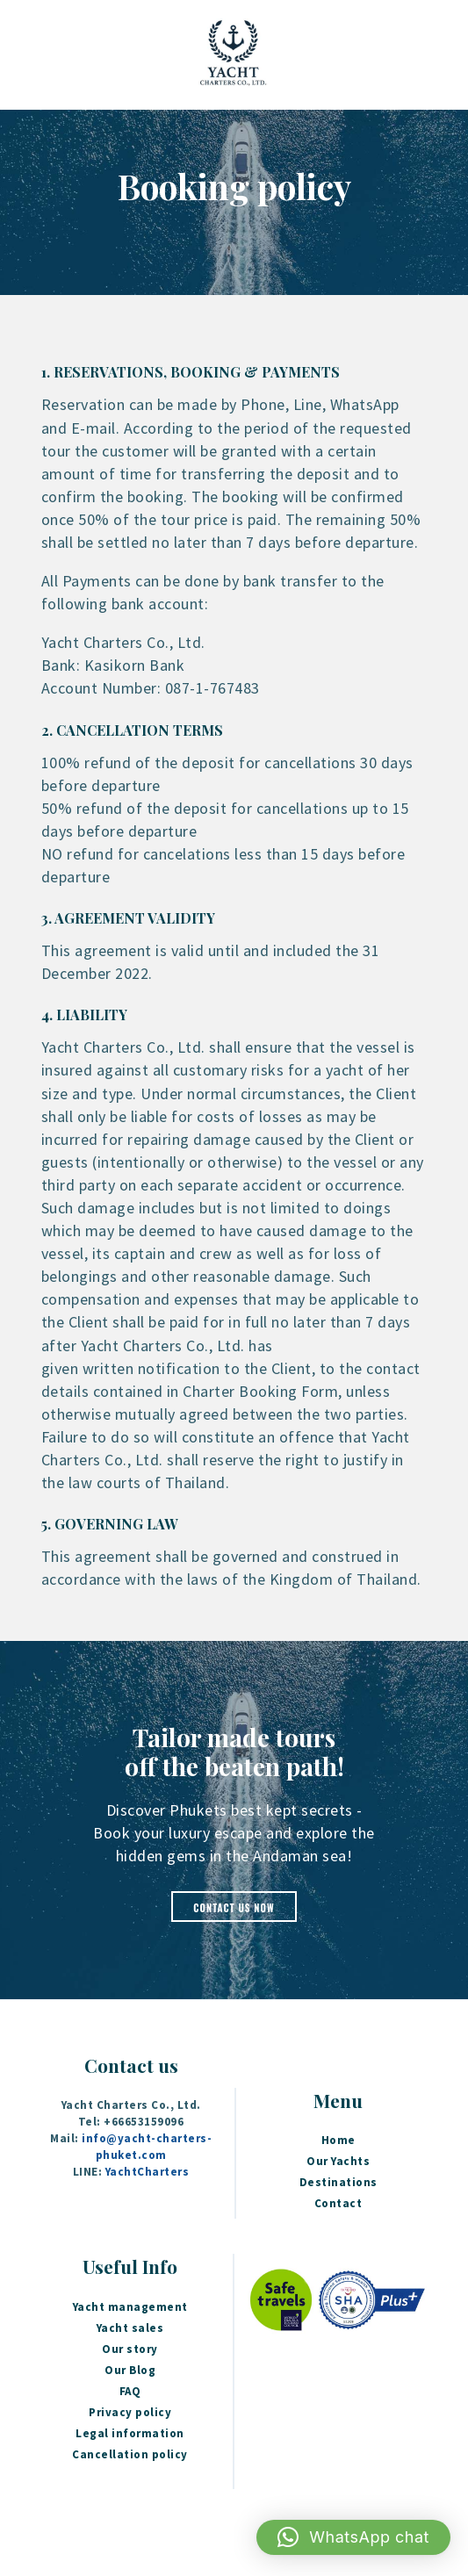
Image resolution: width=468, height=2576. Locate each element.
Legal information (130, 2433)
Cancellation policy (130, 2454)
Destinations (338, 2182)
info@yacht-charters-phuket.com (147, 2146)
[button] (353, 2537)
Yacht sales (130, 2328)
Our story (130, 2349)
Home (338, 2140)
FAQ (130, 2391)
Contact (338, 2203)
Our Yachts (338, 2161)
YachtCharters (147, 2171)
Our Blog (129, 2370)
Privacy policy (130, 2412)
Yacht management (130, 2306)
